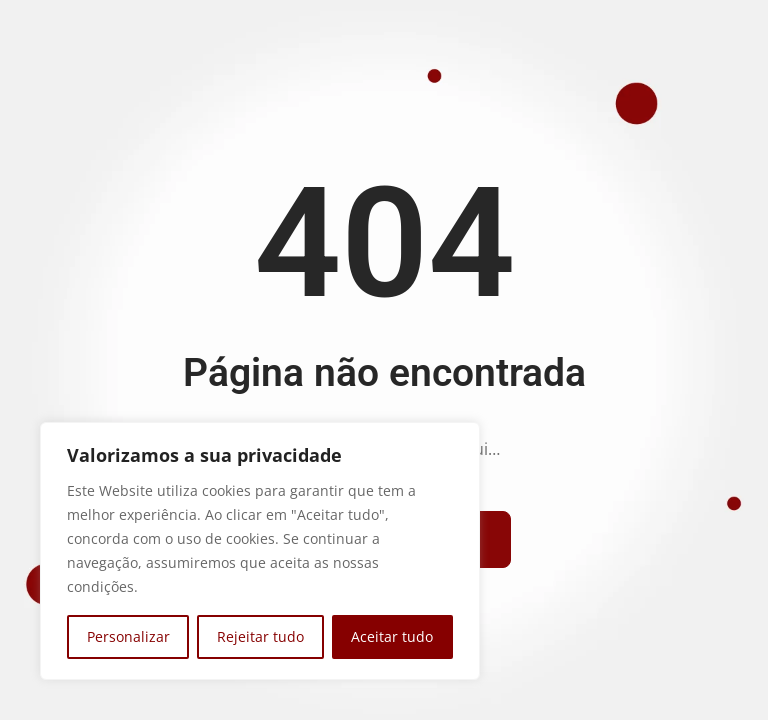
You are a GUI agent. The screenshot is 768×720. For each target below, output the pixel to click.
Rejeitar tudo (260, 636)
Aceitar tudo (392, 636)
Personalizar (128, 636)
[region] (260, 551)
